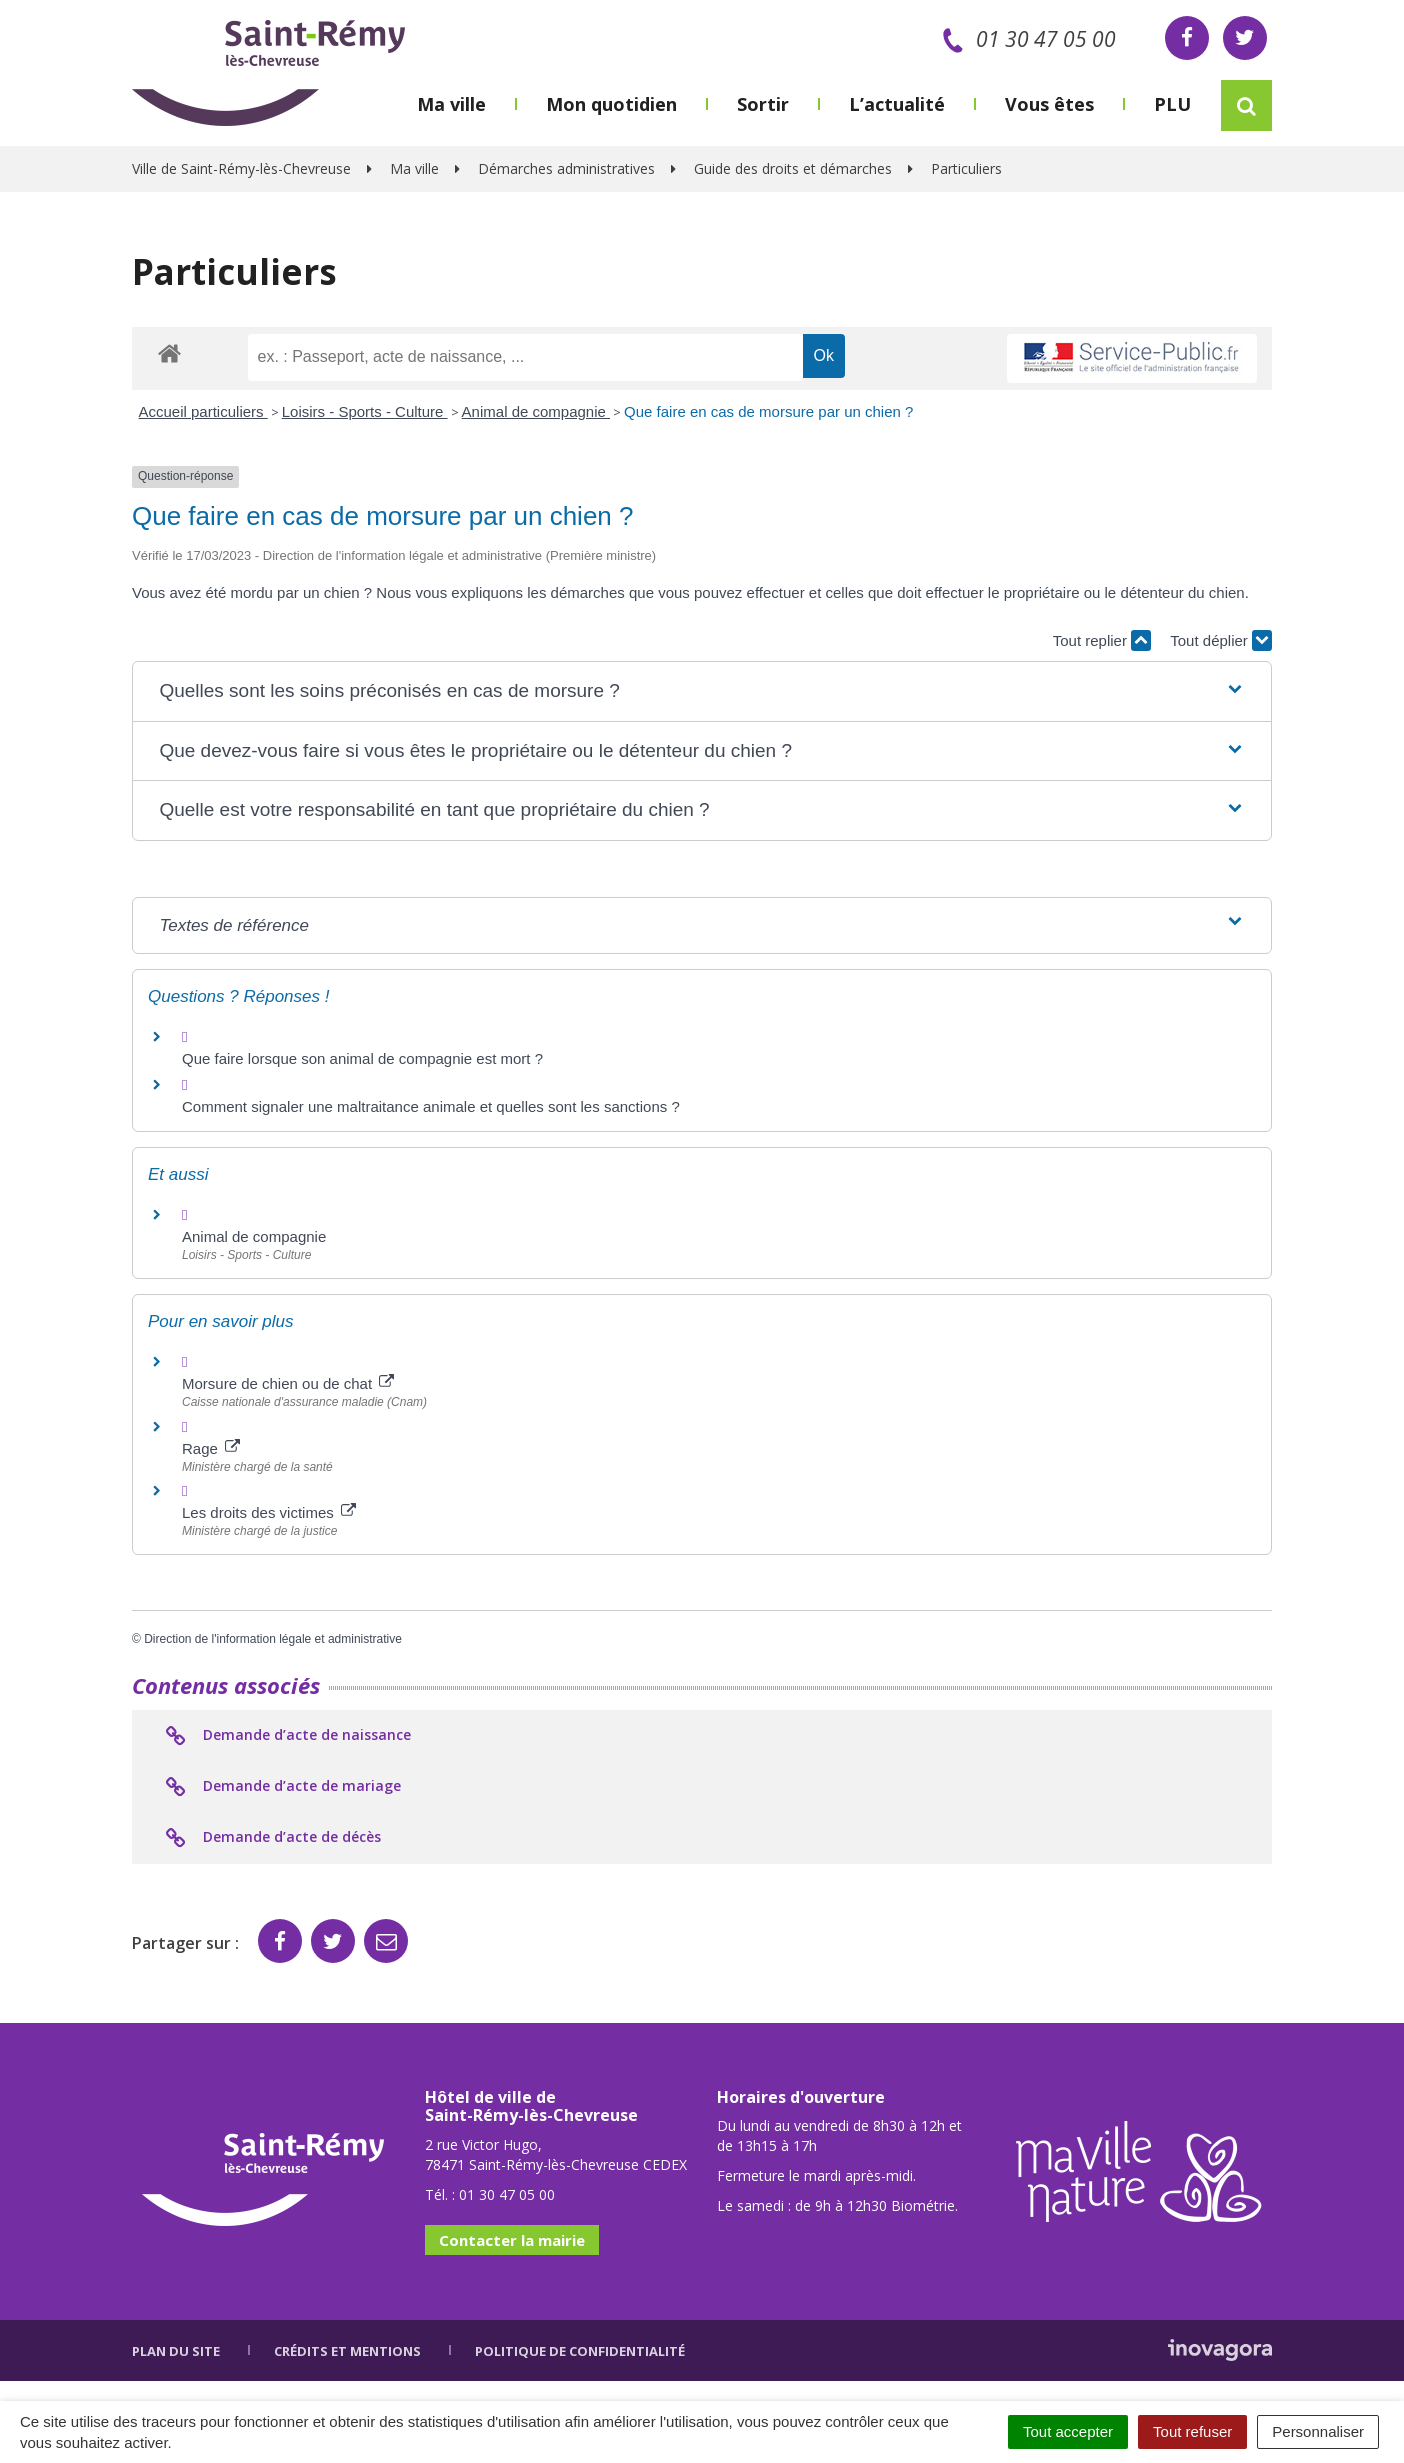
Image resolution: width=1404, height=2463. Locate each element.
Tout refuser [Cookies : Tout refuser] (1192, 2431)
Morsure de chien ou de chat (288, 1383)
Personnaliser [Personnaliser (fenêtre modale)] (1318, 2431)
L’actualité (897, 104)
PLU (1172, 104)
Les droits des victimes (269, 1512)
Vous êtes (1049, 104)
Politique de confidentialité (580, 2351)
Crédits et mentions (347, 2351)
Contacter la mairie (512, 2240)
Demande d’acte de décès (271, 1838)
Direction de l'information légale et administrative (273, 1639)
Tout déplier (1221, 640)
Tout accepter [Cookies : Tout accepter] (1068, 2431)
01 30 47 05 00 (1025, 39)
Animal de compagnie (536, 411)
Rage (211, 1448)
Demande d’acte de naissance (286, 1736)
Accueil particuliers (203, 411)
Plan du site (176, 2351)
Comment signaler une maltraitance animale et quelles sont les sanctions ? (431, 1106)
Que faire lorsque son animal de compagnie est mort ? (362, 1058)
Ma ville (451, 104)
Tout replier (1102, 640)
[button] (701, 691)
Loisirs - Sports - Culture (365, 411)
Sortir (763, 104)
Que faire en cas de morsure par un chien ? (768, 411)
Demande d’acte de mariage (281, 1787)
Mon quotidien (611, 104)
